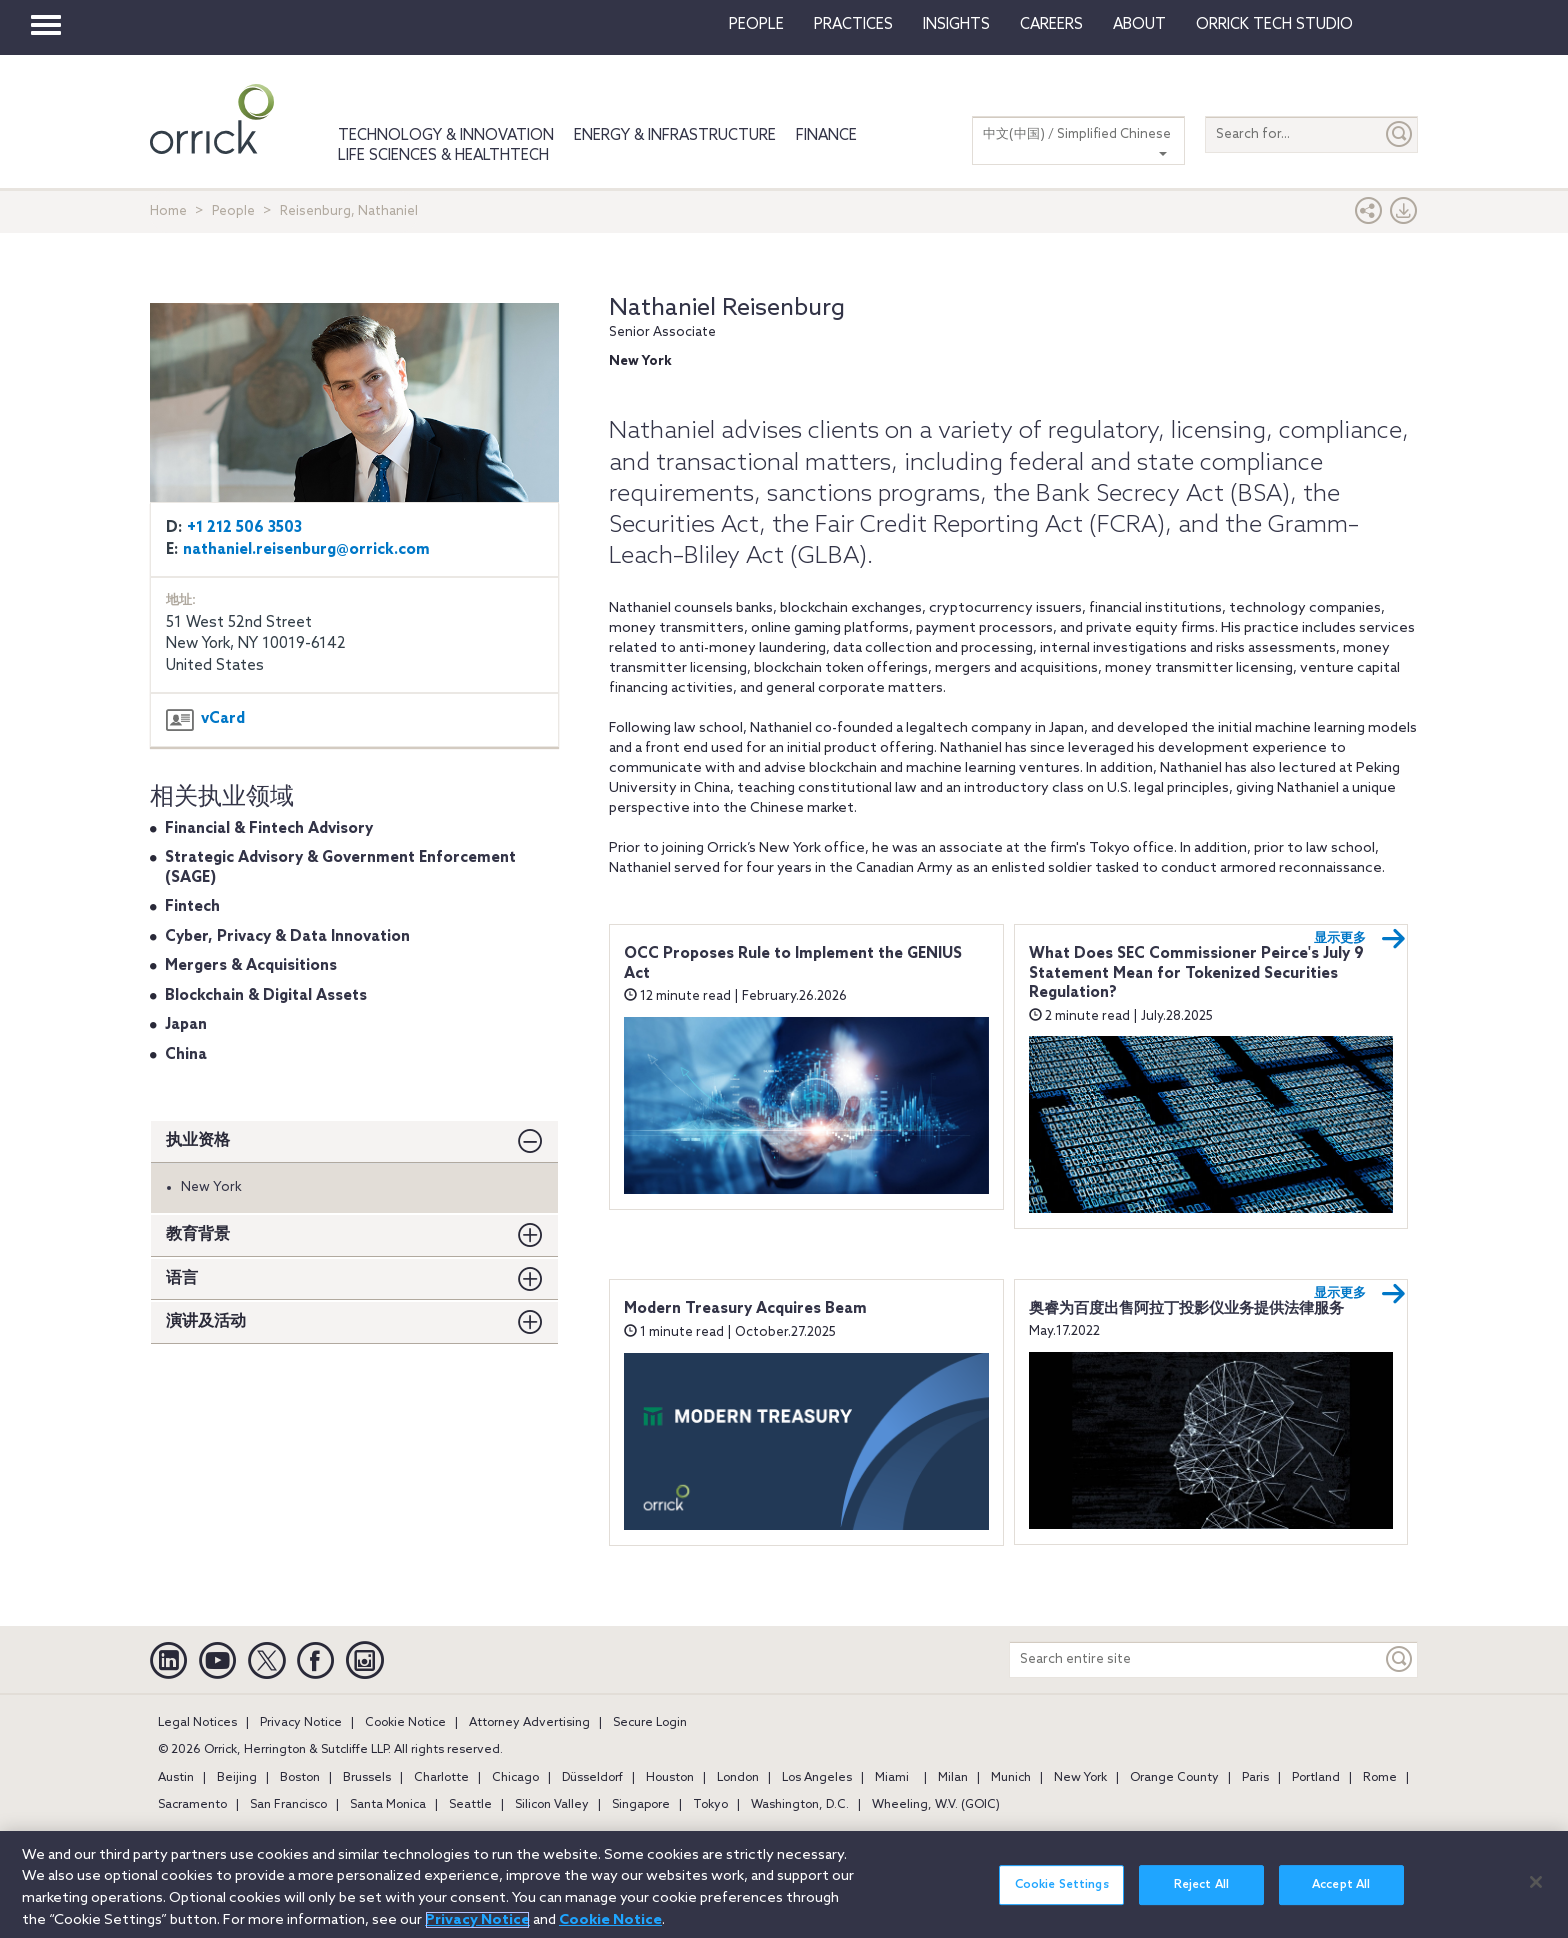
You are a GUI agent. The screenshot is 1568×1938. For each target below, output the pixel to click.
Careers (1051, 25)
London (738, 1778)
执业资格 (198, 1140)
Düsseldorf (592, 1778)
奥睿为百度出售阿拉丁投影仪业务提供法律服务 (1186, 1309)
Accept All (1341, 1885)
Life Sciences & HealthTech (443, 156)
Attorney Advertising (529, 1723)
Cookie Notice (405, 1723)
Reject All (1201, 1885)
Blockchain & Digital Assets (266, 996)
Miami (892, 1778)
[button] (1369, 215)
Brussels (367, 1778)
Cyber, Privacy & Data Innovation (287, 937)
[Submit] (1400, 134)
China (186, 1055)
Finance (826, 136)
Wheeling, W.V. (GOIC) (936, 1805)
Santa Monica (388, 1805)
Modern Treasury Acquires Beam (745, 1309)
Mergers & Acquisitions (251, 966)
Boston (300, 1778)
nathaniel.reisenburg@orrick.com (306, 550)
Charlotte (441, 1778)
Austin (176, 1778)
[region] (784, 1884)
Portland (1316, 1778)
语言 (182, 1278)
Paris (1255, 1778)
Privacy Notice (301, 1723)
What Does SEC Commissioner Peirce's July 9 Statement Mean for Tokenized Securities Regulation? (1196, 973)
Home (168, 211)
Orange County (1174, 1778)
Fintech (192, 907)
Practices (853, 25)
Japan (186, 1025)
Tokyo (710, 1805)
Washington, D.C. (800, 1805)
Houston (670, 1778)
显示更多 (1360, 939)
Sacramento (192, 1805)
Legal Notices (197, 1723)
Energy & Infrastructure (675, 136)
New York (1080, 1778)
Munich (1011, 1778)
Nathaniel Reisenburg (727, 308)
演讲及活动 (206, 1321)
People (756, 25)
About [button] (1139, 25)
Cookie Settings (1062, 1885)
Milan (953, 1778)
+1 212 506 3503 (244, 528)
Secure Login (650, 1723)
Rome (1380, 1778)
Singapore (641, 1805)
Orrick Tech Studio (1274, 25)
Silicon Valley (552, 1805)
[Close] (1536, 1882)
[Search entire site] (1196, 1659)
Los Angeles (817, 1778)
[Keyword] (1400, 1659)
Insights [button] (956, 25)
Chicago (515, 1778)
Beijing (237, 1778)
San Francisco (288, 1805)
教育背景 (198, 1234)
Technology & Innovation (446, 136)
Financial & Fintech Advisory (269, 829)
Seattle (470, 1805)
